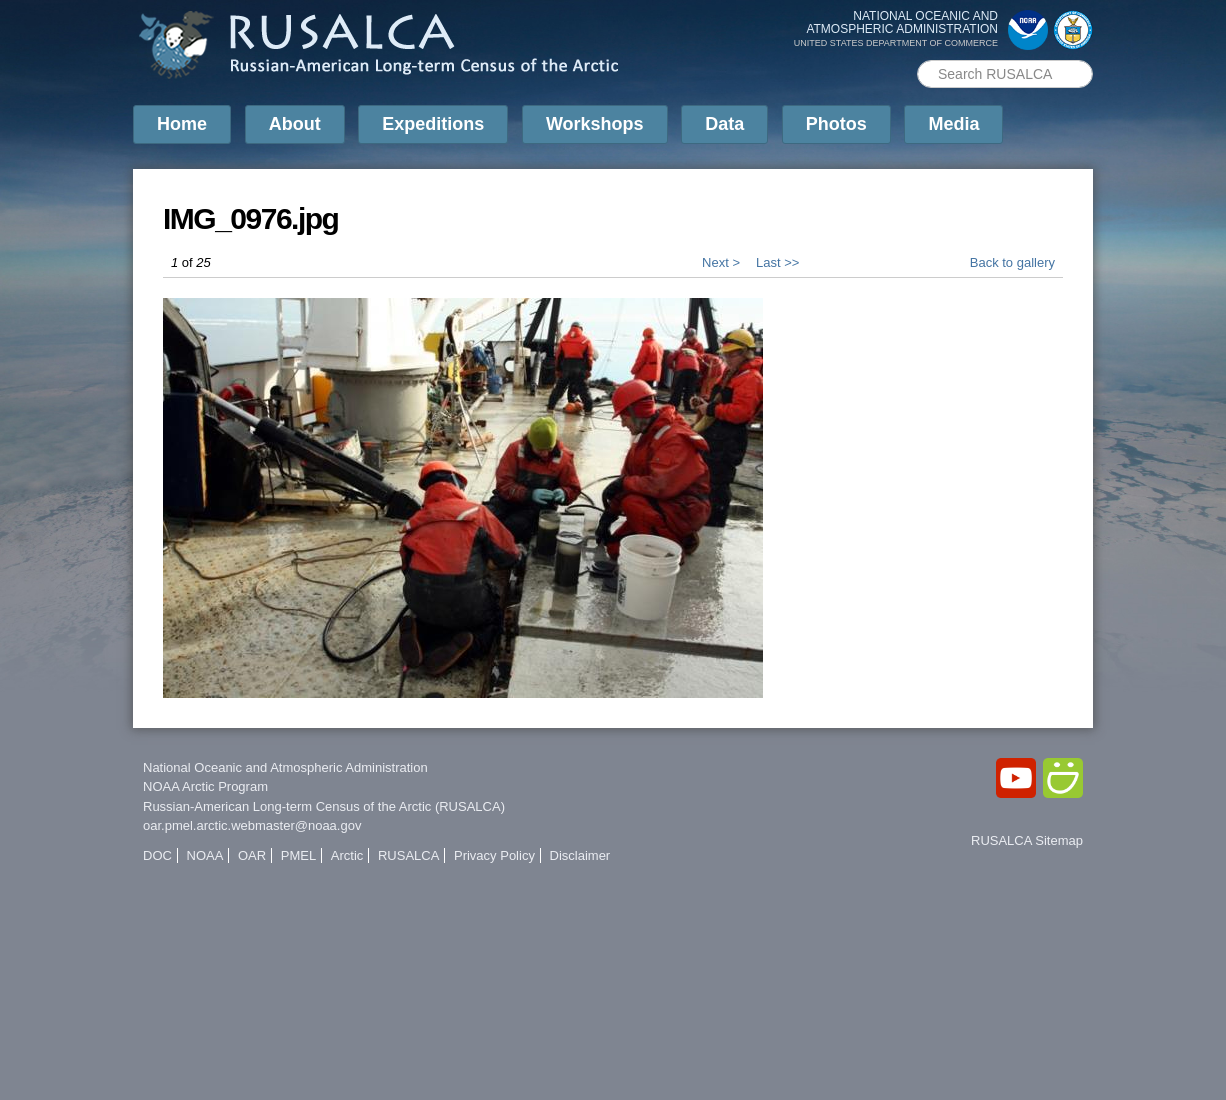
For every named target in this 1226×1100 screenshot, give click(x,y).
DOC (157, 855)
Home (182, 124)
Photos (836, 124)
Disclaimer (580, 855)
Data (724, 124)
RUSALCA (408, 855)
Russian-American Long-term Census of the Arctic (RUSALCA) (324, 806)
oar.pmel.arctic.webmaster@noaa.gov (252, 825)
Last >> (777, 262)
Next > (721, 262)
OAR (252, 855)
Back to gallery (1012, 262)
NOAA (205, 855)
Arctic (347, 855)
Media (953, 124)
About (295, 124)
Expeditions (433, 124)
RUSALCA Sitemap (1027, 840)
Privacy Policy (494, 855)
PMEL (298, 855)
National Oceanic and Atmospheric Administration (285, 767)
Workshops (595, 124)
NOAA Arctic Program (205, 786)
